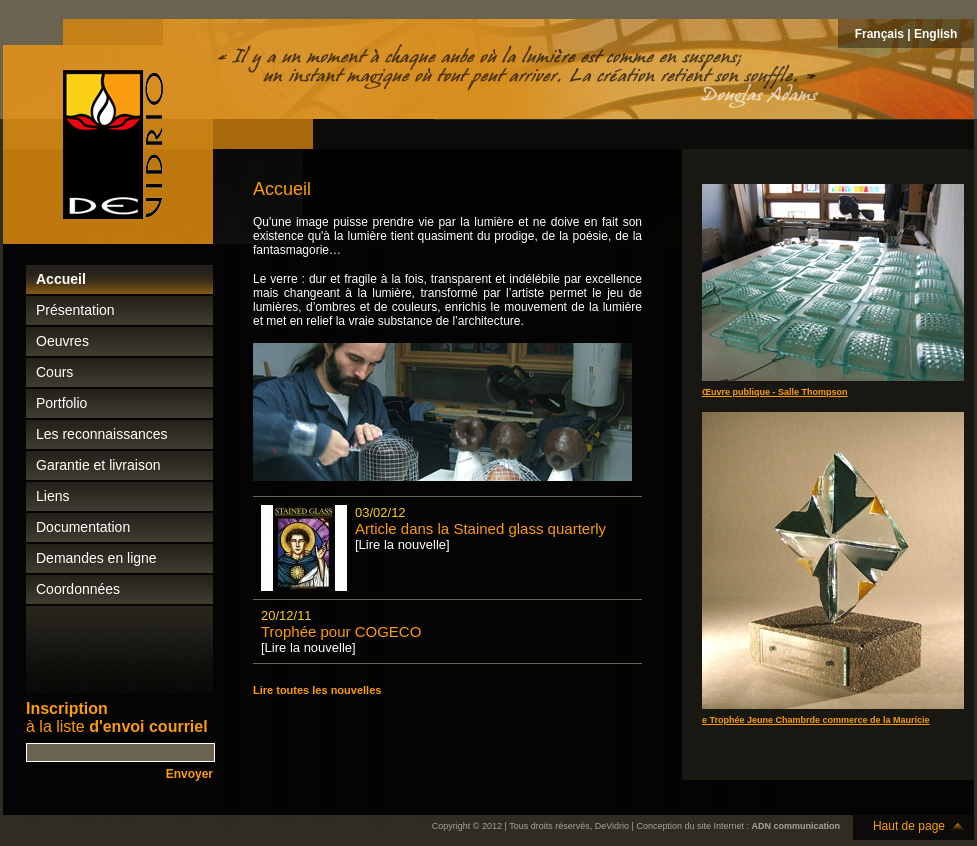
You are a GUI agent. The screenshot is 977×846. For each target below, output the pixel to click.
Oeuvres (62, 341)
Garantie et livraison (98, 465)
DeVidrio (612, 826)
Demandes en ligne (96, 558)
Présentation (75, 310)
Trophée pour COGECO (341, 631)
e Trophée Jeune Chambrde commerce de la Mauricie (816, 720)
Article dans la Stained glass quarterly (480, 528)
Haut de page (909, 826)
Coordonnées (78, 589)
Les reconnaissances (102, 434)
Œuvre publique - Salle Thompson (775, 392)
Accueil (61, 279)
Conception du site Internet (690, 826)
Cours (54, 372)
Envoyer (189, 774)
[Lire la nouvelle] (402, 544)
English (935, 34)
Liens (52, 496)
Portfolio (61, 403)
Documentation (83, 527)
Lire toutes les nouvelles (317, 690)
